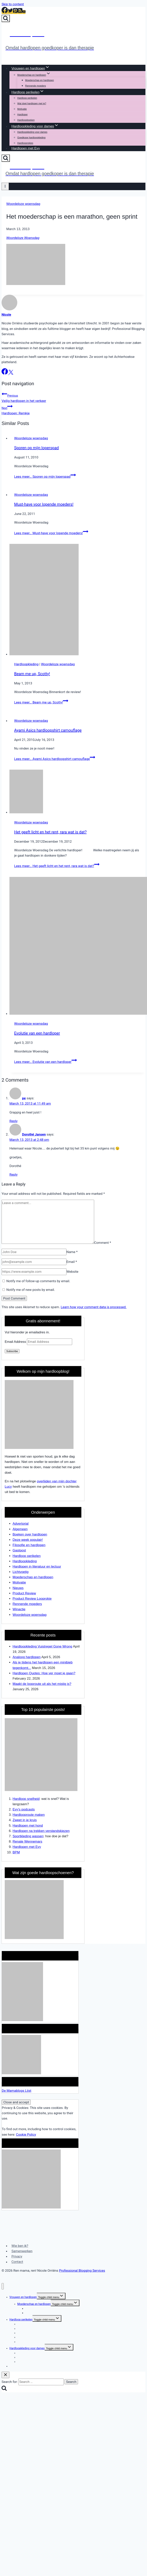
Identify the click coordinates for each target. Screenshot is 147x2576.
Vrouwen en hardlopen (23, 2297)
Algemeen (20, 1529)
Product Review (24, 1593)
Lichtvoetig (20, 1572)
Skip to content (13, 4)
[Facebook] (5, 12)
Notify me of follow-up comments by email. (38, 1281)
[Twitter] (10, 12)
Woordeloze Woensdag (23, 238)
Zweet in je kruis (25, 1820)
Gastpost (19, 1550)
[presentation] (77, 600)
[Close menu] (3, 2286)
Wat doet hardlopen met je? (31, 103)
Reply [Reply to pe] (13, 1121)
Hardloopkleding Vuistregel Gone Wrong (42, 1646)
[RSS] (20, 12)
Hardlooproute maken (29, 1815)
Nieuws (18, 1588)
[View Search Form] (6, 18)
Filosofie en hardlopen (29, 1545)
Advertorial (20, 1523)
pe (24, 1098)
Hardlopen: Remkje (73, 409)
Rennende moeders (35, 85)
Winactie (19, 1609)
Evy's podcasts (24, 1809)
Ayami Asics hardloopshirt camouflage (48, 730)
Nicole (6, 315)
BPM (16, 1852)
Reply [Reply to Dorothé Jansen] (13, 1174)
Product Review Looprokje (32, 1598)
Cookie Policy (26, 2134)
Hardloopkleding (26, 664)
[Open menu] (5, 186)
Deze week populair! (28, 1540)
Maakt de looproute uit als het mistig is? (42, 1684)
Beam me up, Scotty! (32, 673)
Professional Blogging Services (82, 2270)
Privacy (16, 2256)
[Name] (34, 1252)
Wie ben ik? (19, 2246)
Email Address (16, 1342)
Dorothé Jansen (34, 1134)
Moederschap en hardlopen (39, 80)
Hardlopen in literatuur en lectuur (37, 1566)
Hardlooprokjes (25, 143)
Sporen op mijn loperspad (36, 447)
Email (71, 1262)
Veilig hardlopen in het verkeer (73, 397)
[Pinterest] (15, 12)
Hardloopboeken (26, 120)
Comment (102, 1243)
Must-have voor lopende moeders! (44, 504)
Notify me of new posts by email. (30, 1290)
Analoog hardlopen (27, 1657)
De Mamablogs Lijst (16, 2091)
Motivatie (22, 109)
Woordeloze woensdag (23, 204)
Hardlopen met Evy (25, 148)
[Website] (34, 1271)
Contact (17, 2262)
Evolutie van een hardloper (37, 1033)
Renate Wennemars (27, 1841)
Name (72, 1252)
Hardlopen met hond (28, 1825)
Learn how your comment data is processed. (94, 1307)
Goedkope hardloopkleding (31, 137)
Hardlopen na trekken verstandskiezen (41, 1831)
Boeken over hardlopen (30, 1534)
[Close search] (5, 2375)
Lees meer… (45, 477)
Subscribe (12, 1351)
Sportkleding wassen (28, 1836)
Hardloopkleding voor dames (32, 132)
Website (72, 1272)
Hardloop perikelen (27, 98)
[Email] (24, 12)
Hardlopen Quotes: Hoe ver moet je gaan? (44, 1673)
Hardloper (22, 114)
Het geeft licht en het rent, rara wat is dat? (50, 832)
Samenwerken (21, 2251)
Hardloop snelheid (26, 1799)
